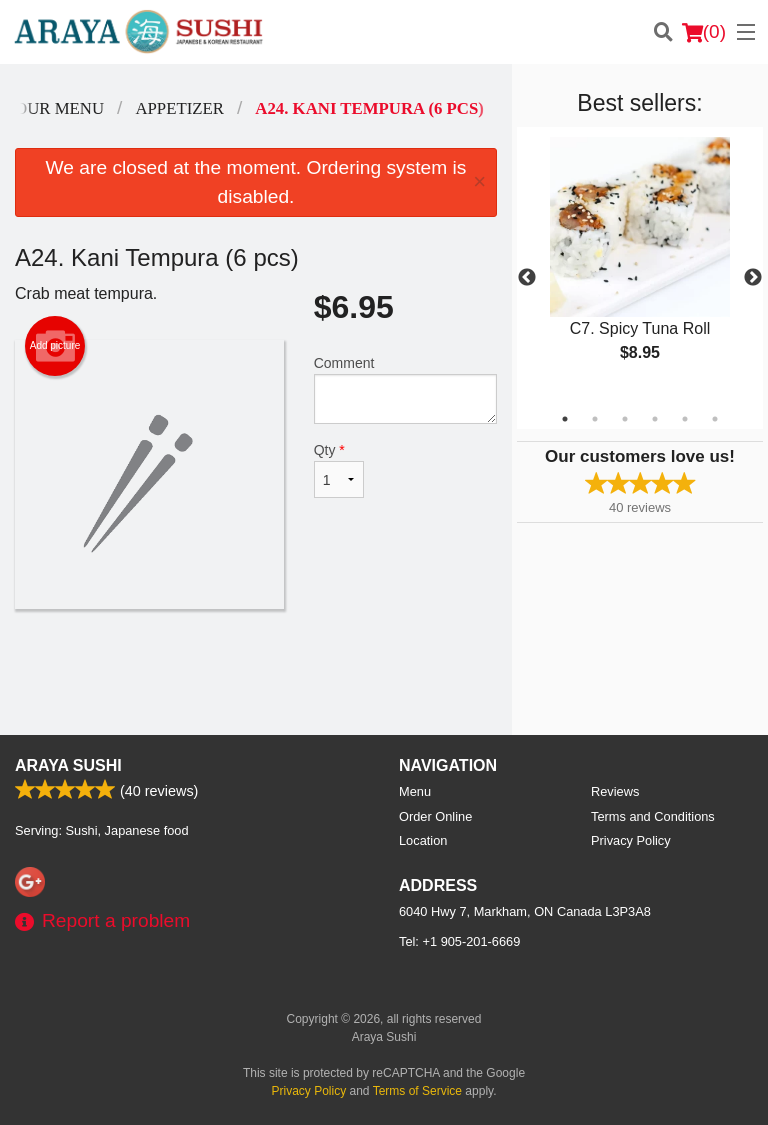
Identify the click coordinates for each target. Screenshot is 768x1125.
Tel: (459, 941)
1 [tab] (565, 419)
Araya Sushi (68, 765)
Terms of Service (417, 1091)
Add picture (55, 346)
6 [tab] (715, 419)
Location (423, 840)
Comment (405, 389)
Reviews (615, 791)
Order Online (435, 816)
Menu (415, 791)
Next (753, 278)
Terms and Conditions (653, 816)
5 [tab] (685, 419)
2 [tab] (595, 419)
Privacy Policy (631, 840)
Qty (339, 470)
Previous (527, 278)
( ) (704, 32)
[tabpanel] (640, 266)
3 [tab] (625, 419)
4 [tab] (655, 419)
